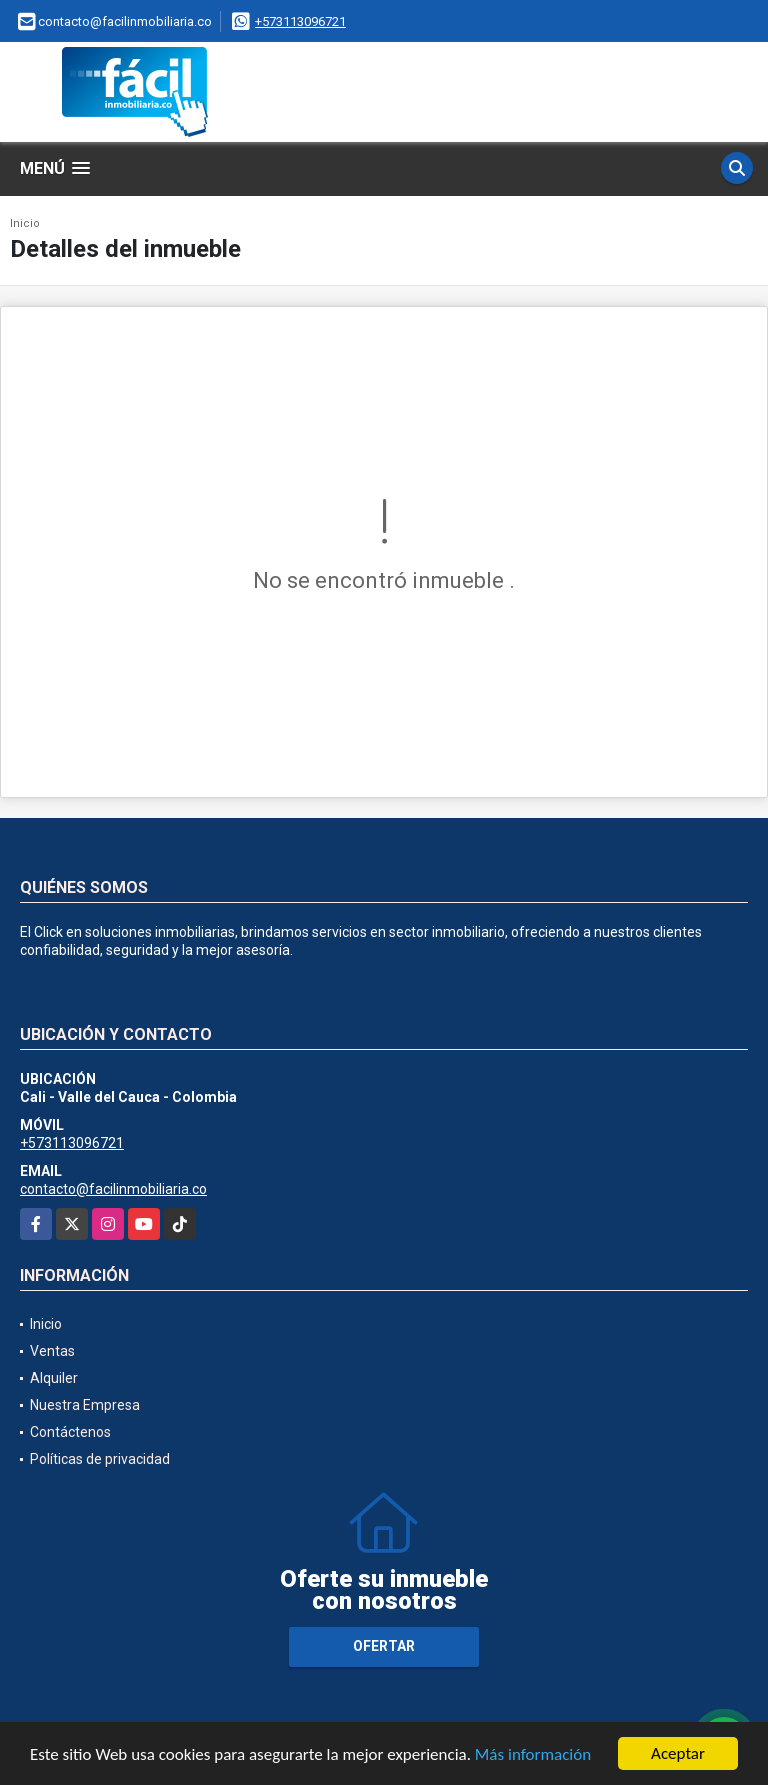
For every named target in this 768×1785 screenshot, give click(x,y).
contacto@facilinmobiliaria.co (113, 1189)
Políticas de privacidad (100, 1459)
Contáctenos (70, 1432)
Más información (533, 1756)
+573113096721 (300, 21)
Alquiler (54, 1378)
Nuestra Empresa (85, 1405)
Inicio (25, 223)
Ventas (52, 1351)
